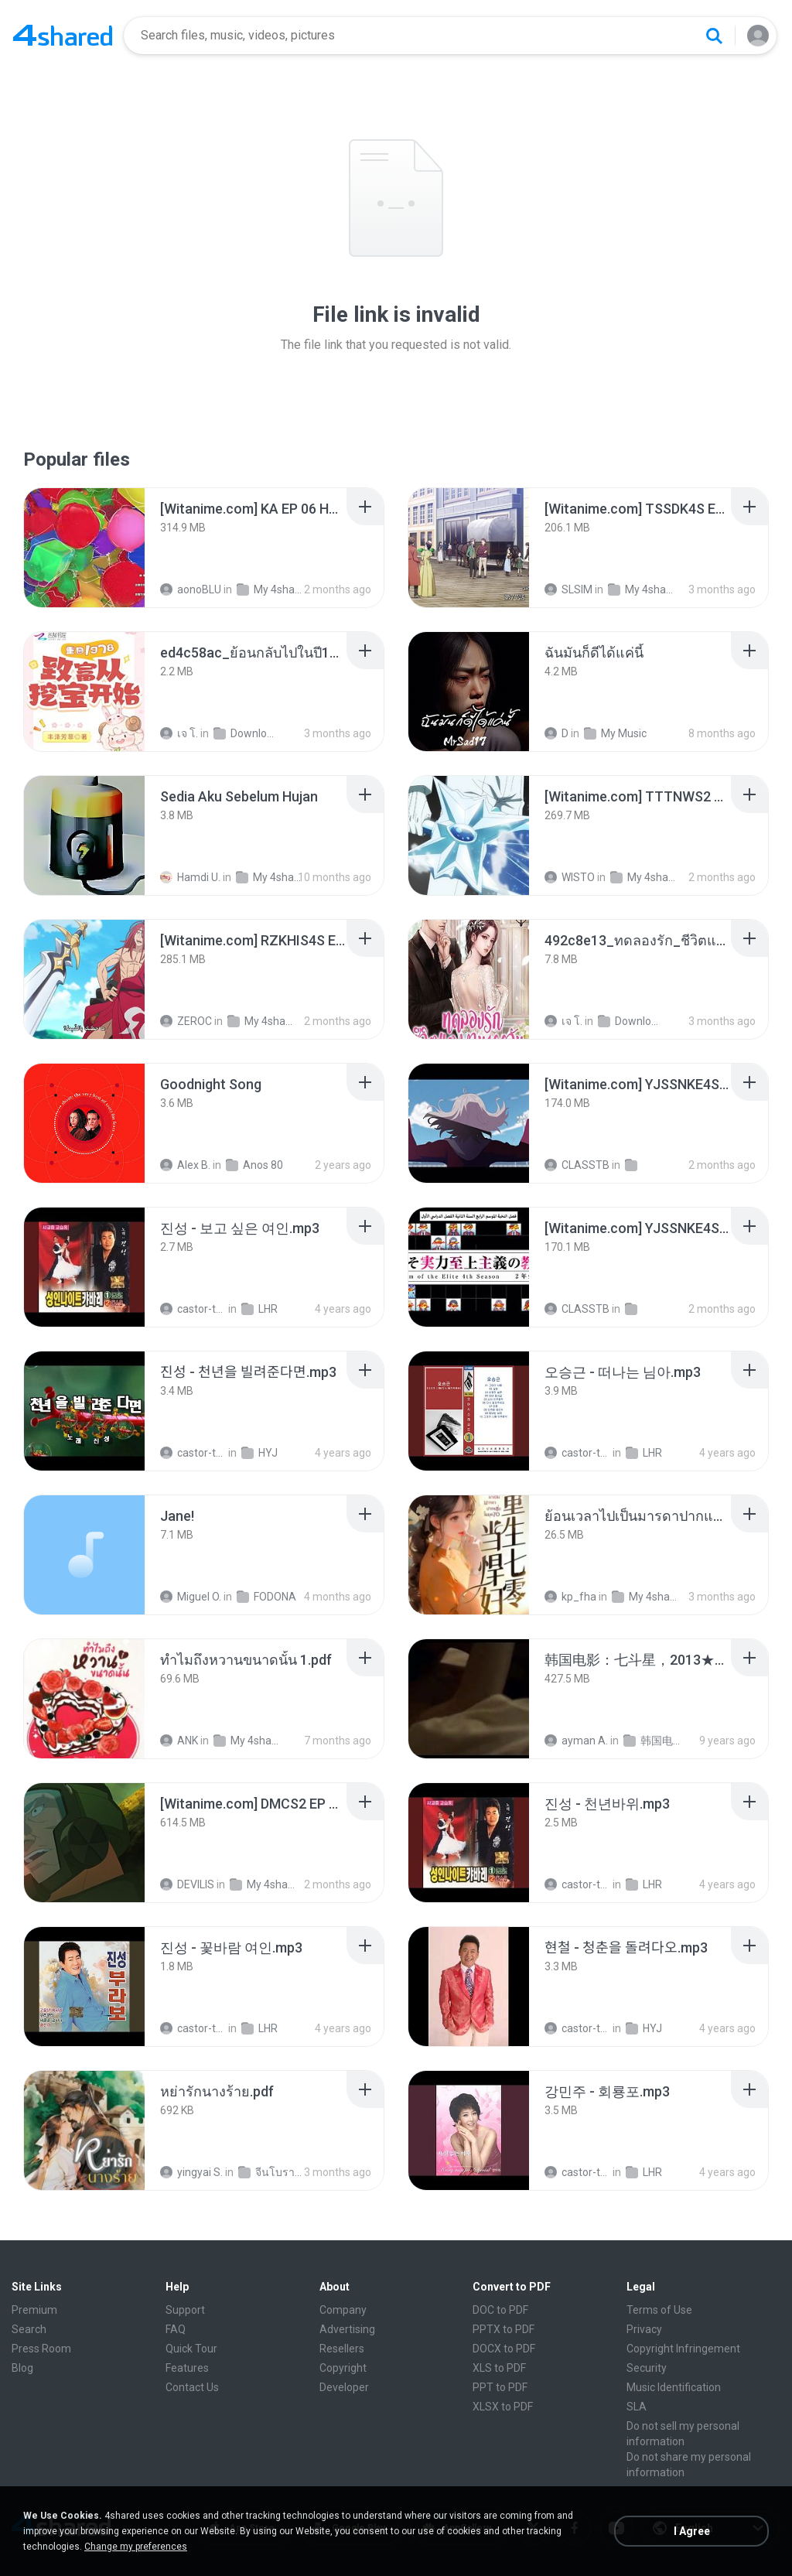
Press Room (41, 2348)
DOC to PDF (500, 2310)
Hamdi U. (190, 877)
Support (185, 2310)
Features (187, 2368)
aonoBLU (190, 589)
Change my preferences (135, 2546)
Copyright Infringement (683, 2348)
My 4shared (269, 589)
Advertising (347, 2329)
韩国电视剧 (656, 1740)
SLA (636, 2406)
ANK (179, 1740)
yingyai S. (191, 2172)
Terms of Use (659, 2310)
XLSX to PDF (503, 2406)
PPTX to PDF (503, 2329)
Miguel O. (190, 1596)
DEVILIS (187, 1884)
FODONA (266, 1596)
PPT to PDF (500, 2387)
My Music (615, 733)
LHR (259, 1309)
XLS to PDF (499, 2368)
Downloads (246, 733)
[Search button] (713, 35)
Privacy (644, 2329)
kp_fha (570, 1596)
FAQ (176, 2329)
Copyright (343, 2368)
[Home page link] (62, 35)
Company (343, 2310)
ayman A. (576, 1740)
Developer (344, 2387)
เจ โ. (179, 733)
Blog (22, 2368)
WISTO (569, 877)
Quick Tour (191, 2348)
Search (29, 2329)
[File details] (84, 547)
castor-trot (193, 1309)
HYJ (259, 1453)
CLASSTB (576, 1165)
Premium (34, 2310)
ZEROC (186, 1021)
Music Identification (673, 2387)
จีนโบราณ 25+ (271, 2172)
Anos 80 (254, 1165)
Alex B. (185, 1165)
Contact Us (192, 2387)
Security (646, 2368)
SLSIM (568, 589)
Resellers (341, 2348)
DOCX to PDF (504, 2348)
